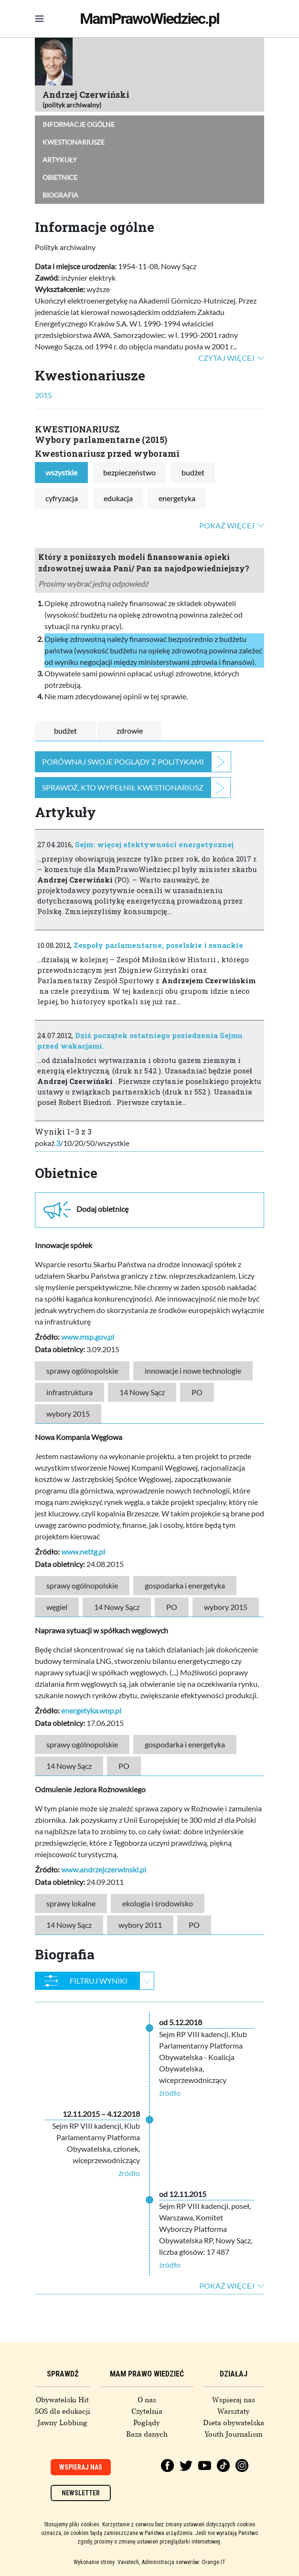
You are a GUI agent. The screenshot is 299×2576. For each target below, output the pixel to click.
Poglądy (146, 2423)
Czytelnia (146, 2411)
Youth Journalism (233, 2434)
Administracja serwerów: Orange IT (183, 2562)
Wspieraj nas (233, 2400)
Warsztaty (233, 2411)
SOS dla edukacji (62, 2411)
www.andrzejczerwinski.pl (103, 1869)
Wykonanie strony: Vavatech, (107, 2562)
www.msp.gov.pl (87, 1336)
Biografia (60, 195)
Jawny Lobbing (62, 2423)
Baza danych (147, 2434)
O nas (147, 2400)
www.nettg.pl (83, 1551)
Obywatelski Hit (62, 2400)
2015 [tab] (43, 395)
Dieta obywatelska (233, 2423)
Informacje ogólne (79, 124)
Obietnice (60, 177)
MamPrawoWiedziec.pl (149, 19)
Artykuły (60, 160)
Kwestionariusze (74, 142)
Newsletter (81, 2493)
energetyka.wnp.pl (91, 1710)
